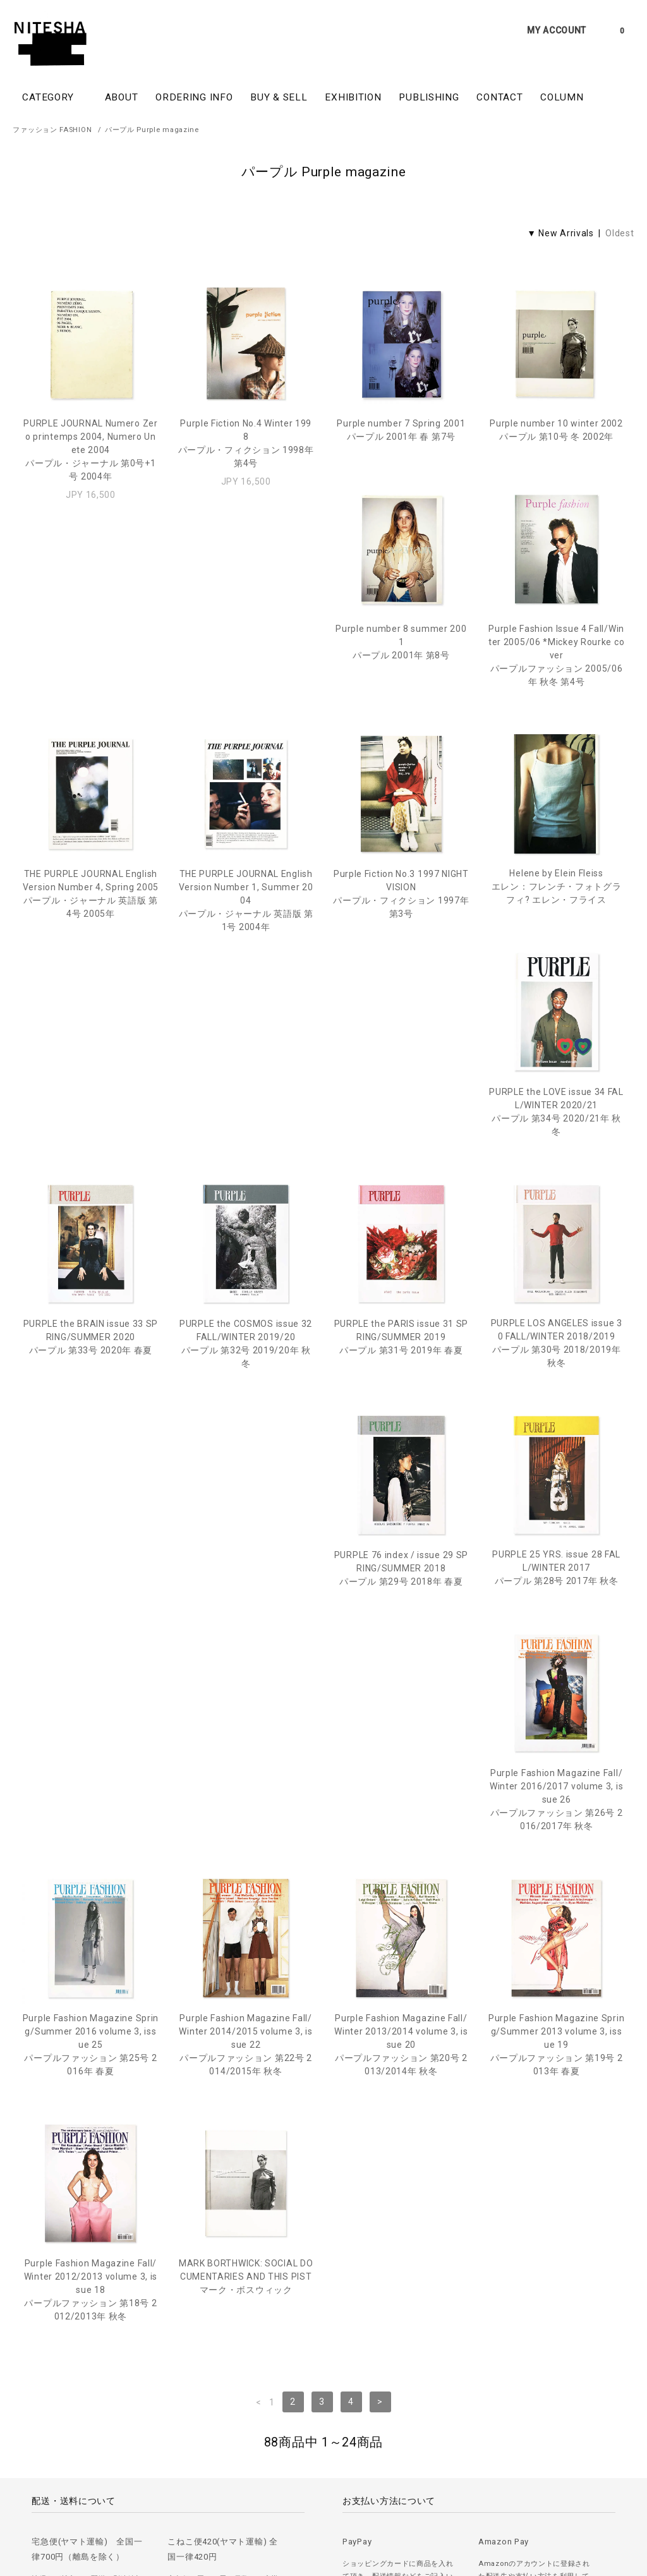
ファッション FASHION (52, 130)
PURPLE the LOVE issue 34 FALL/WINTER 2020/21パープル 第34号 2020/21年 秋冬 (401, 952)
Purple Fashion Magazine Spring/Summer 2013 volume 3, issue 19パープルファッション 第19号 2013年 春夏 (245, 1667)
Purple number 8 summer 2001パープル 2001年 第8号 (90, 700)
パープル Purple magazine (152, 130)
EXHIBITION (353, 97)
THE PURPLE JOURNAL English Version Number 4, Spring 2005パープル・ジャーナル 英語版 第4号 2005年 (401, 707)
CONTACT (499, 97)
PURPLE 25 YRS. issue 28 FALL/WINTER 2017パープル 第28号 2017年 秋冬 (91, 1408)
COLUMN (561, 97)
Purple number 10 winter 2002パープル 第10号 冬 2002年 (556, 430)
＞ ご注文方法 (37, 2493)
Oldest (619, 233)
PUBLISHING (429, 97)
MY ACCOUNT (556, 30)
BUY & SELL (278, 97)
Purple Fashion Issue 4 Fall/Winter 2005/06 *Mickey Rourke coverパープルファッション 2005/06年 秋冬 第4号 (245, 713)
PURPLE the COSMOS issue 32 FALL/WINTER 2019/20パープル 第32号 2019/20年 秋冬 (90, 1184)
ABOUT (121, 97)
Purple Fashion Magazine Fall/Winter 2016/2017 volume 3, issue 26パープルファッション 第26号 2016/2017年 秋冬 (245, 1422)
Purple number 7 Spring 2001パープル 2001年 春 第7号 (401, 430)
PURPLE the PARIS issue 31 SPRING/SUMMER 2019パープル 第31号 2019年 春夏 (246, 1177)
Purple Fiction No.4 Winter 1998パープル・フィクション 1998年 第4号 (246, 443)
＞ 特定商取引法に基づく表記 (278, 2493)
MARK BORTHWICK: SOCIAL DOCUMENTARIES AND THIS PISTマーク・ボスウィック (556, 1654)
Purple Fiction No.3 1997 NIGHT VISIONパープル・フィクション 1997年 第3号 (91, 952)
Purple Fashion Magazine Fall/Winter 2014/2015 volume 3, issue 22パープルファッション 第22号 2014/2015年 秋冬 (556, 1422)
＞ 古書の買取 (96, 2493)
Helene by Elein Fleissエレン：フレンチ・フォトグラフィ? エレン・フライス (246, 944)
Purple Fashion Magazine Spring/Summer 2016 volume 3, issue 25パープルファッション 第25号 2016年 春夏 (401, 1422)
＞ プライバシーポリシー (174, 2493)
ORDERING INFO (194, 97)
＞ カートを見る (368, 2493)
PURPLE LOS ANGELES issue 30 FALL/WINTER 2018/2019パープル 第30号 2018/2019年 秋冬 (401, 1183)
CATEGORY (54, 96)
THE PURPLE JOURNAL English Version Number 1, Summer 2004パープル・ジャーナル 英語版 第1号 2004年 (556, 713)
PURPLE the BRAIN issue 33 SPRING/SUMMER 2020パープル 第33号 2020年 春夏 (556, 945)
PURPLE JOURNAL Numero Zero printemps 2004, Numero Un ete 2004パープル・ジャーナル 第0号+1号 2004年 (90, 449)
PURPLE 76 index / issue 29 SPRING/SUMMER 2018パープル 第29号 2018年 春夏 (556, 1177)
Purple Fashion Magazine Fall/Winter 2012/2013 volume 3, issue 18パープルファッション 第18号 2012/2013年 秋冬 (401, 1667)
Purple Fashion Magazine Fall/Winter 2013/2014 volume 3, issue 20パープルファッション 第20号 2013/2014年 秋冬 (90, 1667)
